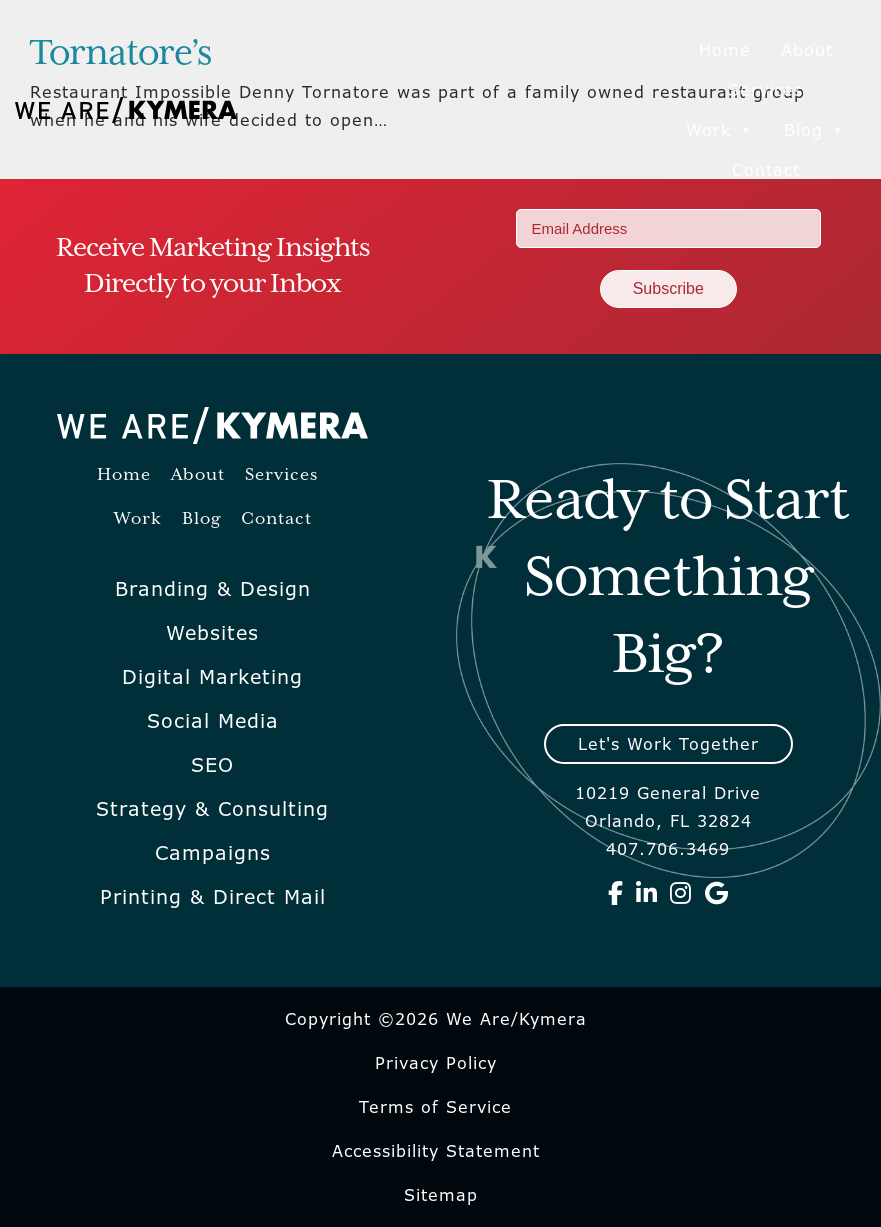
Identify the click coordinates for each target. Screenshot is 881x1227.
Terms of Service (435, 1107)
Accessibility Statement (436, 1151)
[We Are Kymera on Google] (717, 893)
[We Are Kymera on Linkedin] (647, 893)
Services (765, 90)
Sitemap (441, 1195)
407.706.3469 (668, 849)
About (807, 50)
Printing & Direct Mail (213, 897)
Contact (766, 170)
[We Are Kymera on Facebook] (616, 893)
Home (725, 50)
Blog (815, 130)
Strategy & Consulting (212, 809)
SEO (212, 765)
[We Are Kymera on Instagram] (681, 893)
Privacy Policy (436, 1063)
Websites (212, 633)
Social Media (213, 721)
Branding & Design (213, 589)
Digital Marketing (212, 677)
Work (720, 130)
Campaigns (213, 853)
